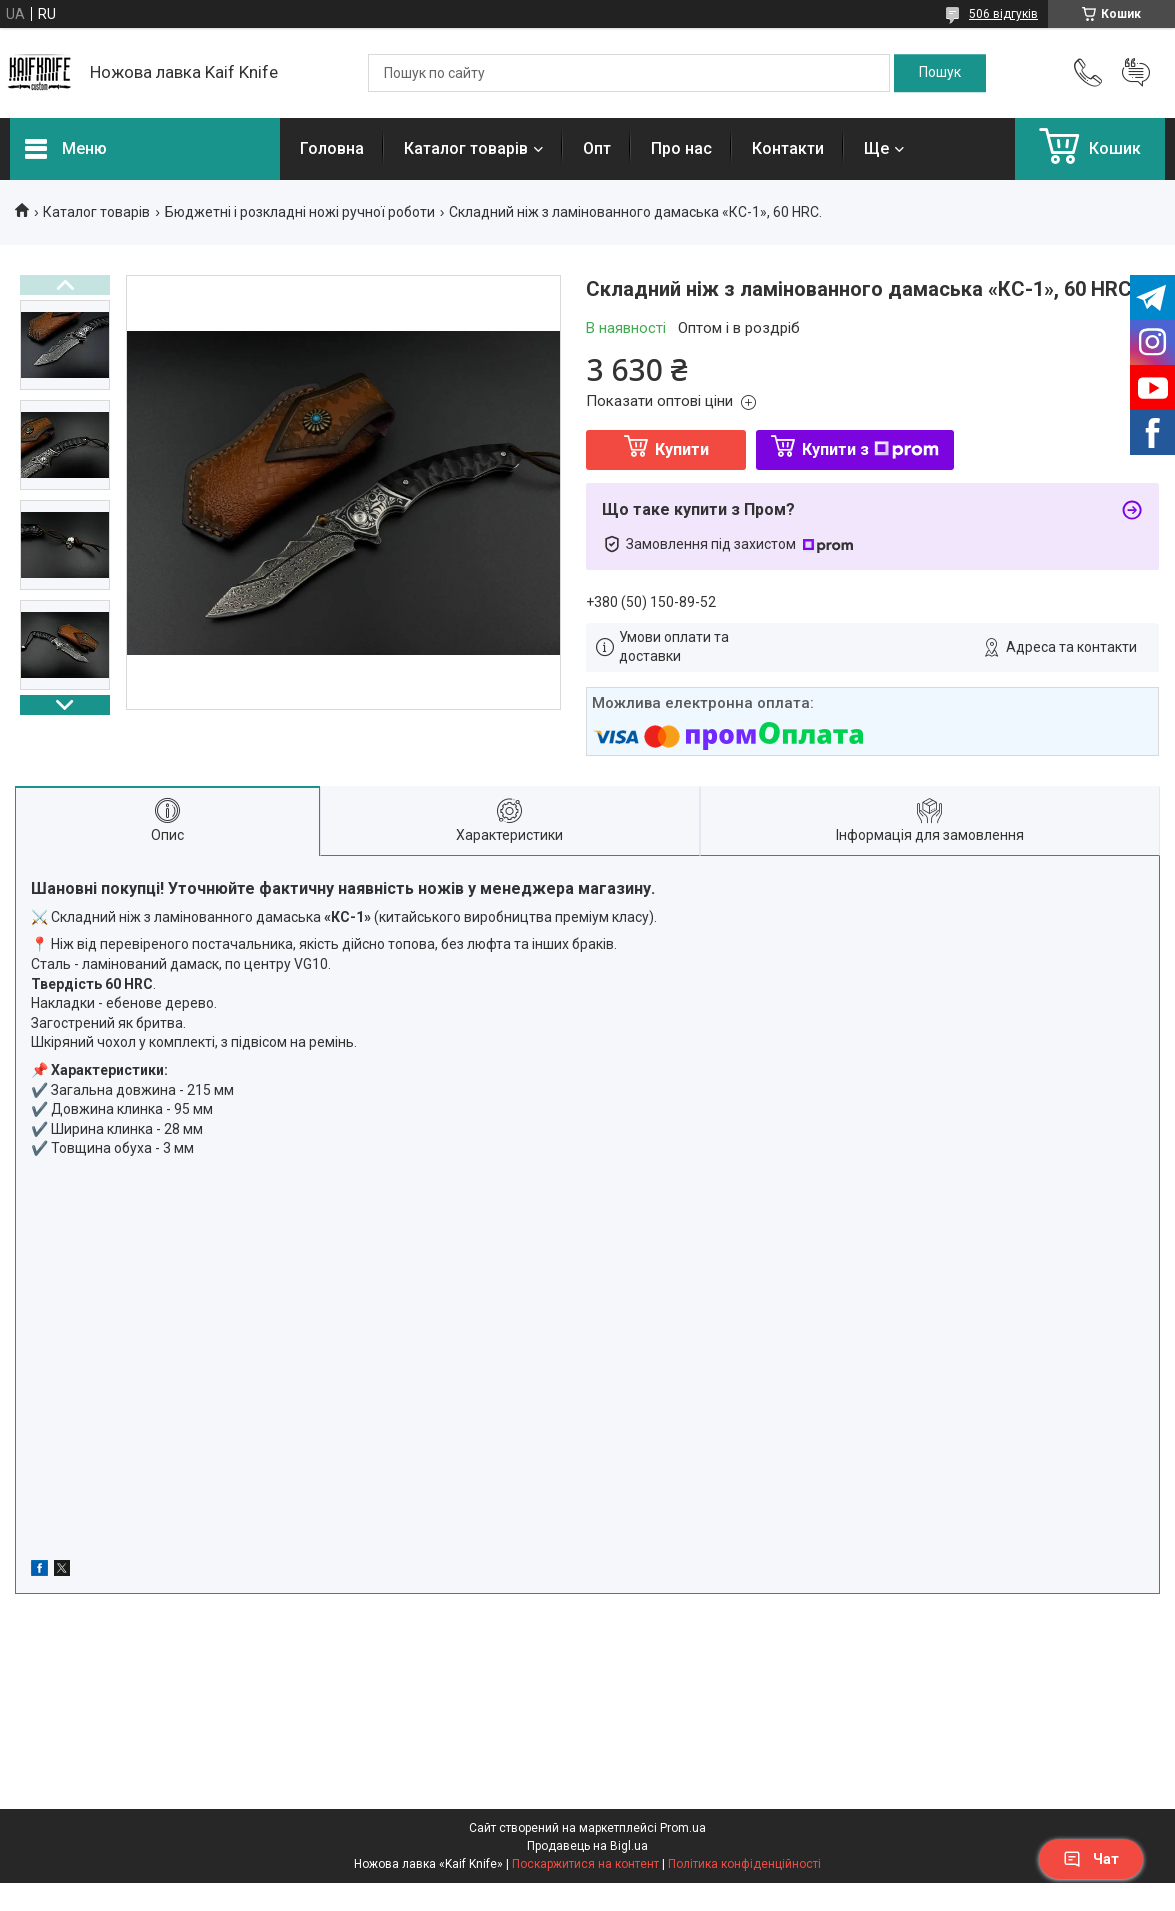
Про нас (681, 148)
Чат (1091, 1859)
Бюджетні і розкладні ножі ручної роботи (300, 212)
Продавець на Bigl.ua (587, 1846)
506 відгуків (1003, 14)
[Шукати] (940, 73)
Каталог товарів (466, 148)
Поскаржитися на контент (585, 1864)
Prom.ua (683, 1828)
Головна (332, 148)
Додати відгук (1136, 73)
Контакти (788, 148)
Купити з (870, 449)
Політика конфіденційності (744, 1864)
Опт (597, 148)
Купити (682, 449)
